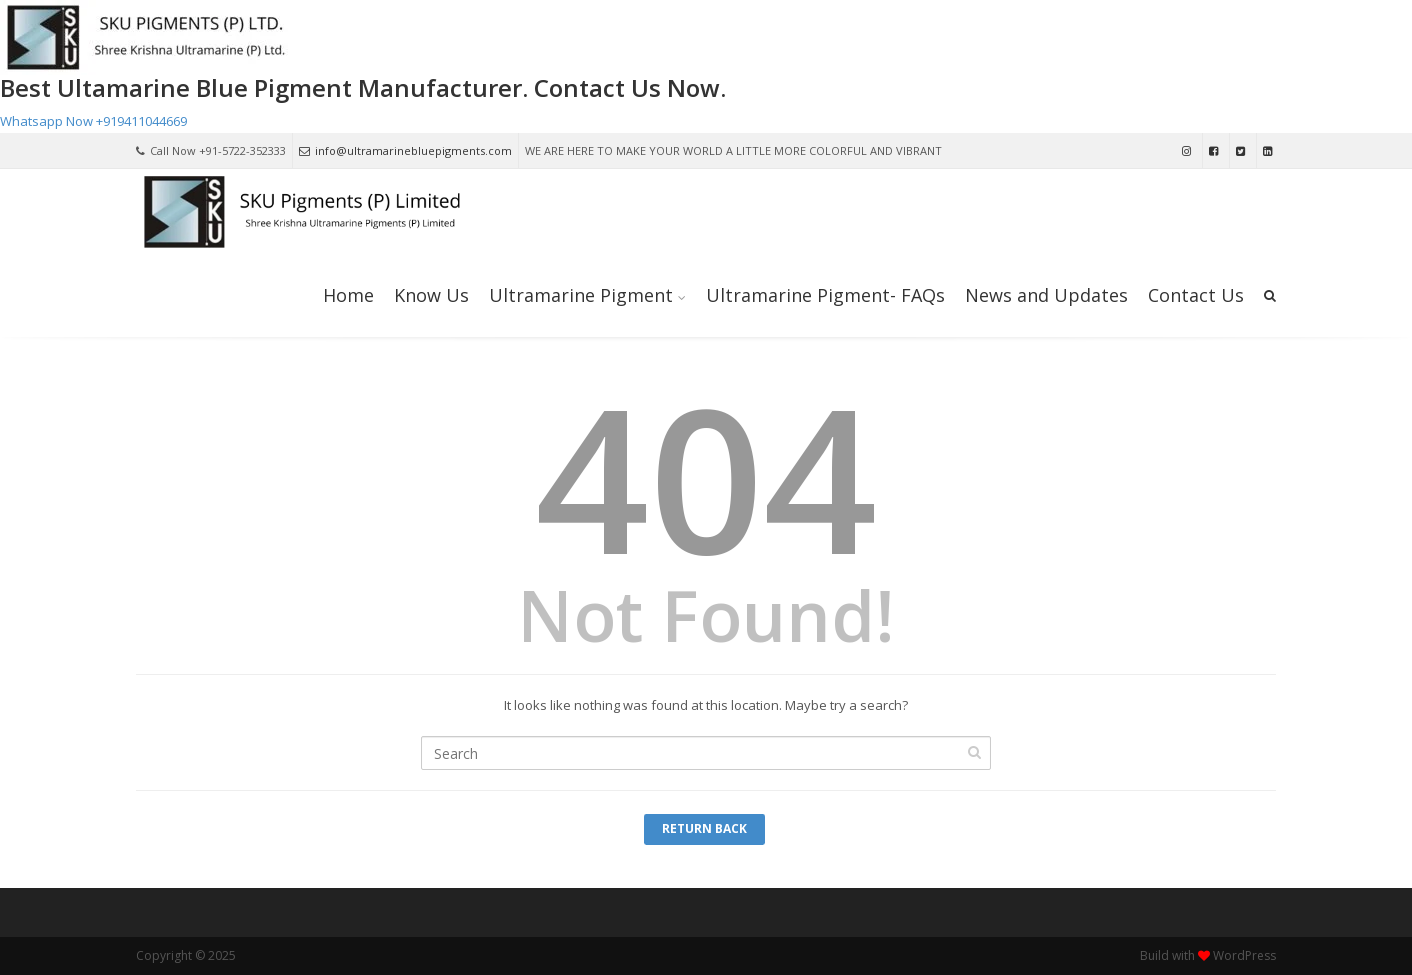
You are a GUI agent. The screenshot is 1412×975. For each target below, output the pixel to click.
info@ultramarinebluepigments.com (405, 150)
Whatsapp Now (46, 121)
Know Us (431, 295)
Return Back (704, 828)
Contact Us (1196, 295)
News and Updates (1046, 295)
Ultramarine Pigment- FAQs (825, 295)
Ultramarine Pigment (581, 295)
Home (348, 295)
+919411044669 (141, 121)
